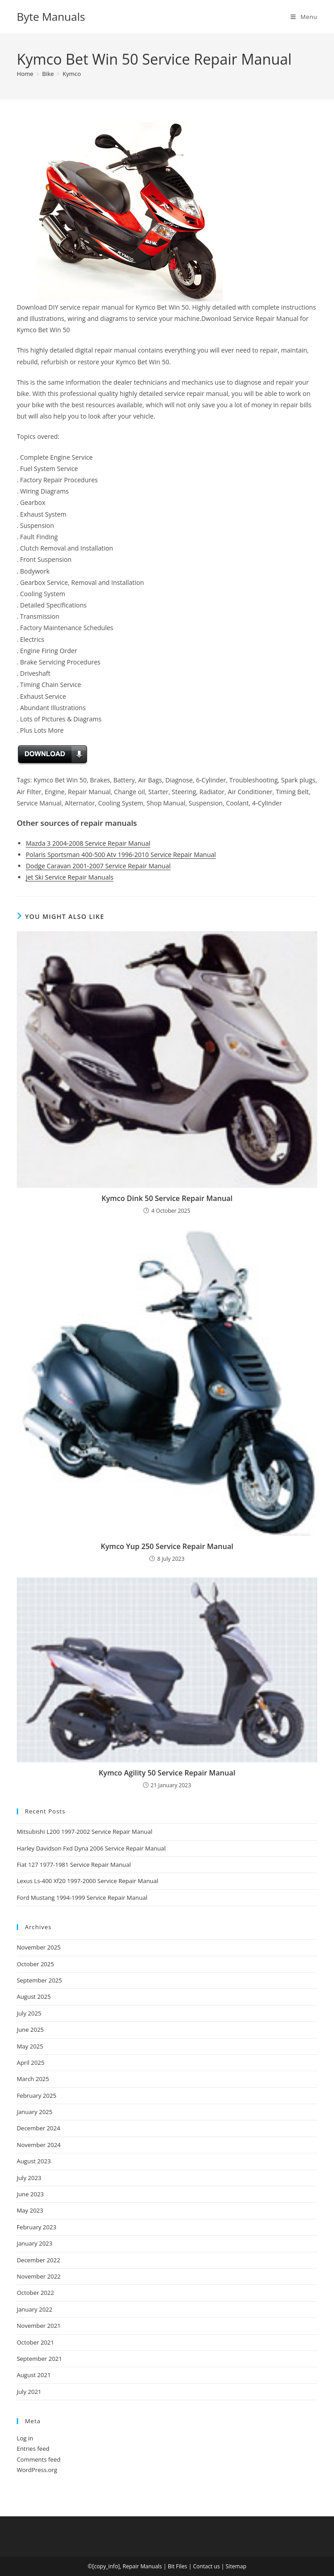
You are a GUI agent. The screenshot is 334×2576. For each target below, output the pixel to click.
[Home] (25, 74)
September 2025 (39, 1980)
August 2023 (34, 2161)
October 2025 (35, 1964)
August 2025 (34, 1996)
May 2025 (30, 2046)
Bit (171, 2566)
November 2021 (39, 2326)
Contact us (206, 2566)
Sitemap (236, 2566)
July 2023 (29, 2178)
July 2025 (29, 2013)
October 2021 (35, 2342)
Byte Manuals (51, 16)
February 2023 (36, 2227)
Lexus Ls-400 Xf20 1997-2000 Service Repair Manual (87, 1881)
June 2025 (30, 2029)
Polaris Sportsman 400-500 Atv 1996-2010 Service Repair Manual (121, 854)
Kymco (71, 74)
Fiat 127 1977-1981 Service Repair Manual (74, 1864)
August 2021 (34, 2375)
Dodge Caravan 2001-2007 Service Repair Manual (98, 866)
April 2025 (30, 2062)
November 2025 (39, 1947)
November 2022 (39, 2276)
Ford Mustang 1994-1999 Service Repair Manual (82, 1897)
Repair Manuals (142, 2566)
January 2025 (34, 2112)
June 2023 (30, 2194)
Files (181, 2566)
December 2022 (38, 2260)
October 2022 (35, 2293)
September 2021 (39, 2359)
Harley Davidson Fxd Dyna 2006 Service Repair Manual (91, 1848)
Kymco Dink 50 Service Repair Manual (167, 1198)
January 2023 (34, 2243)
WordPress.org (37, 2470)
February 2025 (36, 2095)
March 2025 (33, 2079)
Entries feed (33, 2448)
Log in (25, 2438)
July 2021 (29, 2392)
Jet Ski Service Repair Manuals (70, 877)
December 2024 (38, 2128)
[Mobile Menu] (304, 17)
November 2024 (39, 2145)
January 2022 (34, 2309)
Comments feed (38, 2459)
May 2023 (30, 2210)
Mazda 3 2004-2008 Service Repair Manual (88, 843)
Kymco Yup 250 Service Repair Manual (167, 1546)
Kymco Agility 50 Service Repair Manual (167, 1773)
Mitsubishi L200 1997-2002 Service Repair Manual (85, 1831)
